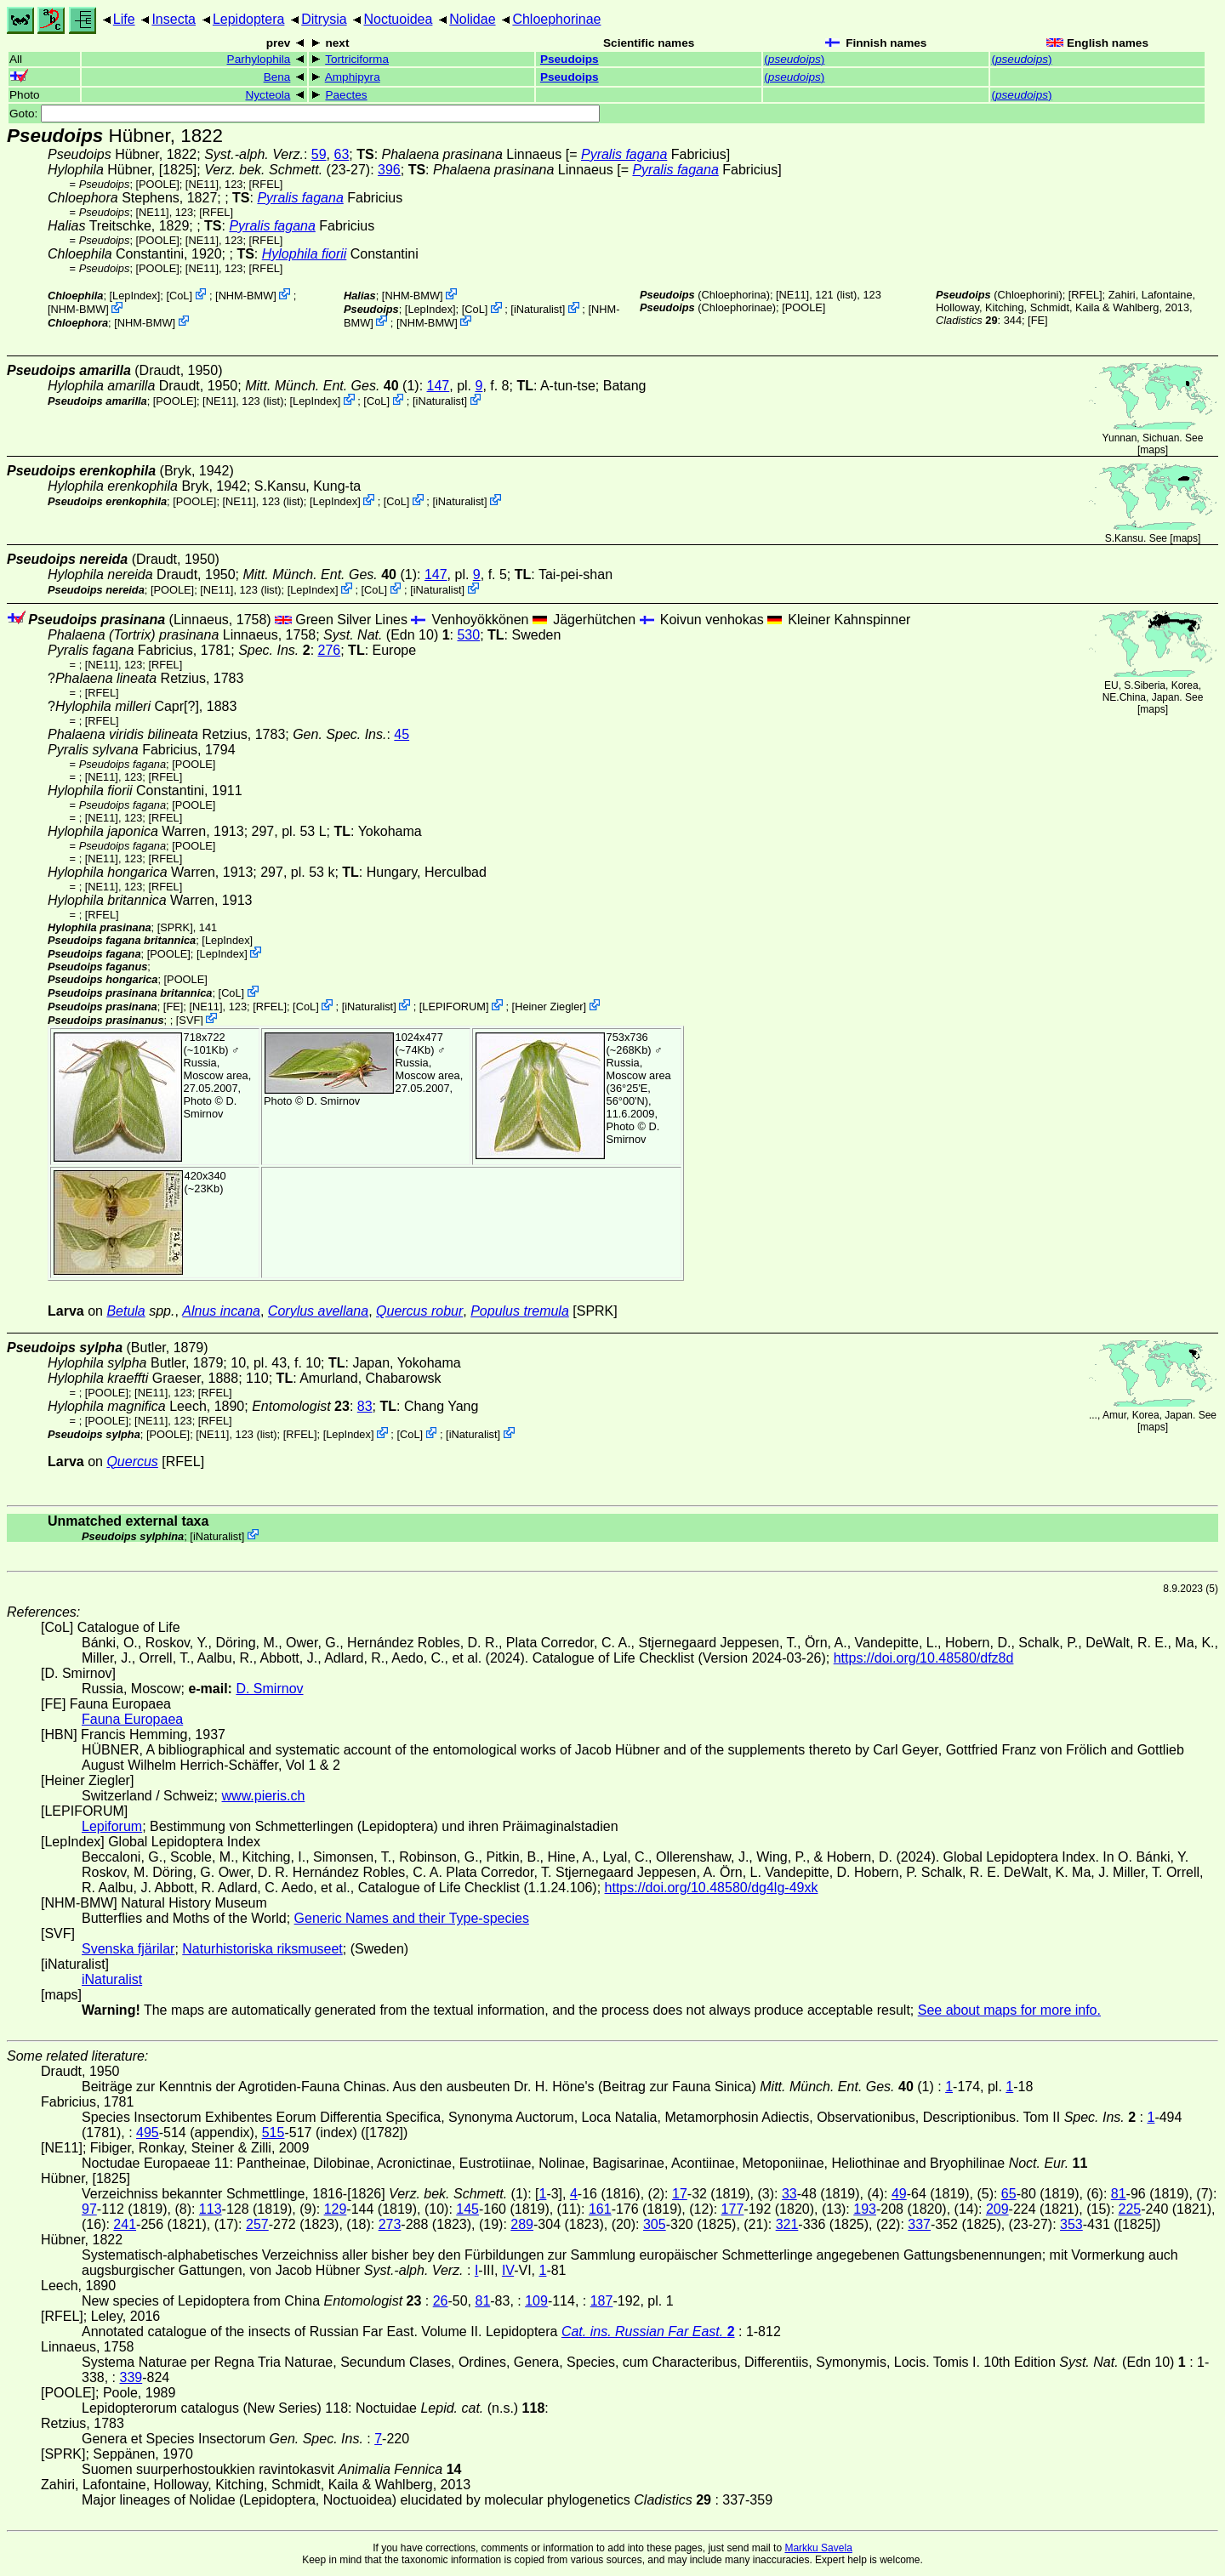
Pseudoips (569, 59)
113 (210, 2209)
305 (654, 2224)
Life (124, 19)
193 (864, 2209)
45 (401, 734)
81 (1118, 2193)
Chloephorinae (556, 19)
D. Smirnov (210, 1107)
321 (787, 2224)
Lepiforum (112, 1826)
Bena (277, 77)
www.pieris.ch (263, 1795)
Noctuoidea (397, 19)
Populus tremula (519, 1311)
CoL (179, 295)
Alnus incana (221, 1311)
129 (335, 2209)
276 (329, 650)
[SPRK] (175, 927)
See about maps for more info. (1009, 2010)
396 (389, 169)
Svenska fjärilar (128, 1949)
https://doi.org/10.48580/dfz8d (924, 1658)
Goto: (304, 113)
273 (390, 2224)
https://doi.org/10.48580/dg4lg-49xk (711, 1887)
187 (601, 2301)
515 (273, 2132)
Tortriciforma (357, 59)
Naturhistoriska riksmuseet (262, 1949)
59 (319, 154)
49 (899, 2193)
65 (1009, 2193)
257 (257, 2224)
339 (130, 2377)
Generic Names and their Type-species (411, 1918)
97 (89, 2209)
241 (124, 2224)
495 (147, 2132)
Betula (125, 1311)
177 (732, 2209)
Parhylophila (259, 59)
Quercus (131, 1461)
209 (997, 2209)
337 (919, 2224)
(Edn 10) (386, 635)
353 (1071, 2224)
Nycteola (267, 94)
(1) (332, 385)
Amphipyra (352, 77)
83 (365, 1406)
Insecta (173, 19)
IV (508, 2270)
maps (1152, 450)
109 (536, 2301)
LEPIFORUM (454, 1006)
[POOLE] (157, 184)
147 (438, 385)
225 (1130, 2209)
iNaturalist (538, 309)
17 (679, 2193)
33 (789, 2193)
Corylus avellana (318, 1311)
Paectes (346, 94)
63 (342, 154)
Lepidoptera (249, 19)
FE (1038, 320)
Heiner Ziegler (549, 1006)
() (794, 59)
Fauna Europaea (132, 1719)
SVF (189, 1019)
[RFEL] (266, 184)
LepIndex (134, 295)
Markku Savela (818, 2548)
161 (600, 2209)
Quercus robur (419, 1311)
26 (440, 2301)
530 (468, 635)
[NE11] (202, 184)
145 (467, 2209)
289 (521, 2224)
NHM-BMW (246, 295)
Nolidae (472, 19)
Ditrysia (323, 19)
